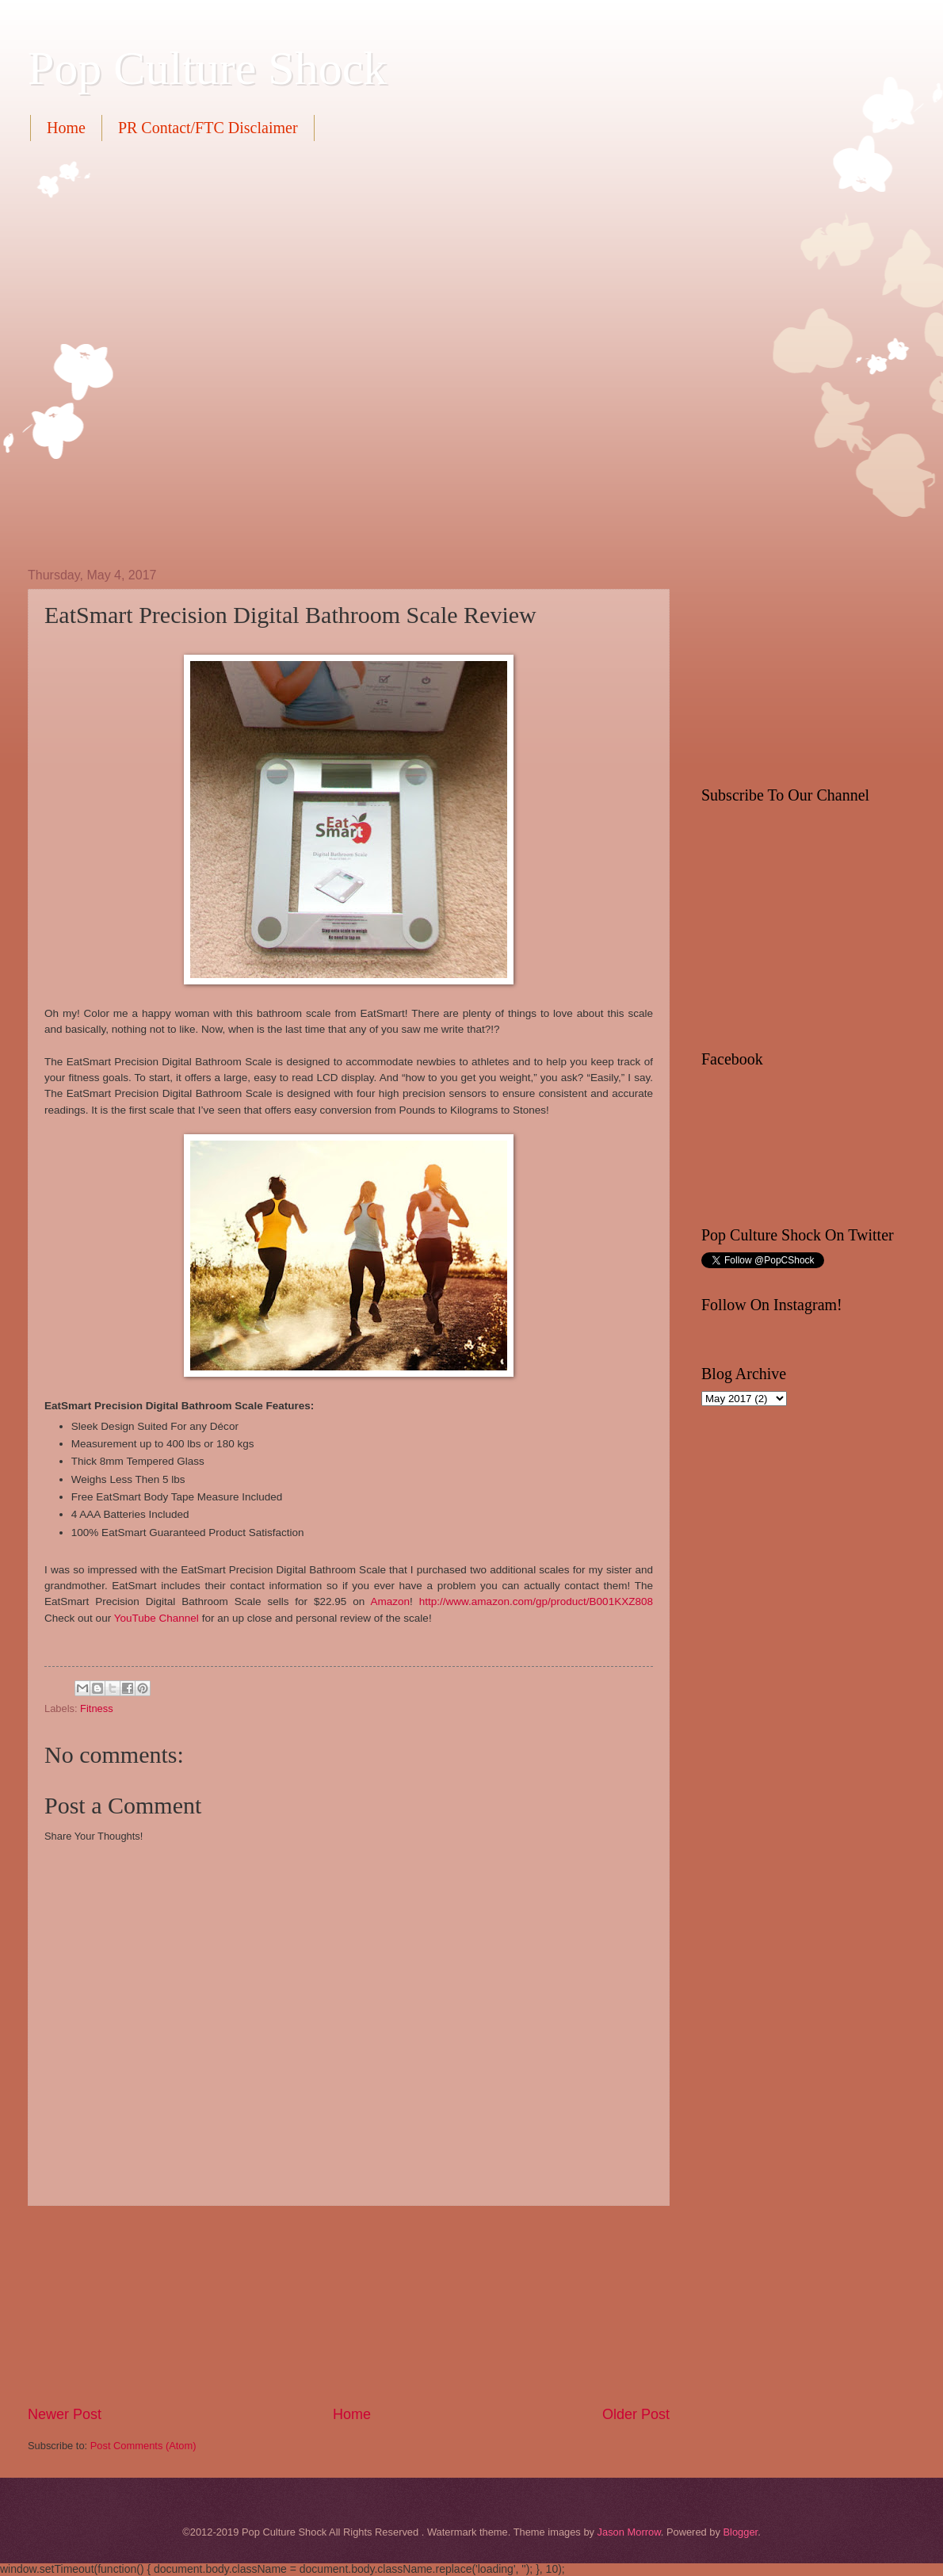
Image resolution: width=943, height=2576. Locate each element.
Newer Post (64, 2414)
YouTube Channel (156, 1618)
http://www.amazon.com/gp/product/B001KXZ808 (536, 1601)
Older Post (636, 2414)
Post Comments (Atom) (143, 2446)
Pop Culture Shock (207, 68)
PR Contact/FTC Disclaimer (208, 127)
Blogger (740, 2532)
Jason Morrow (629, 2532)
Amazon (390, 1601)
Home (66, 127)
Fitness (96, 1708)
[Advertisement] (188, 352)
